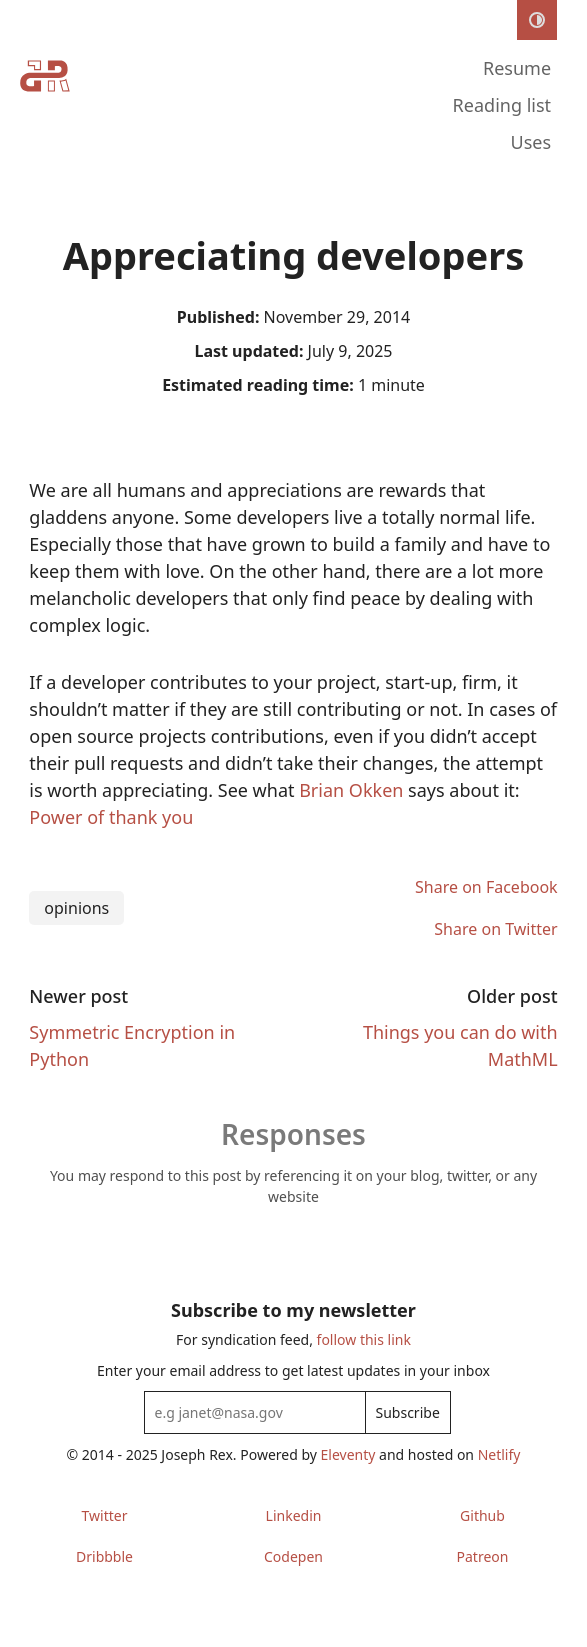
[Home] (45, 108)
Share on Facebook (486, 887)
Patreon (483, 1556)
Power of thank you (111, 817)
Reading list (502, 105)
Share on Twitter (495, 929)
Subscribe (408, 1412)
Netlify (499, 1454)
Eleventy (348, 1454)
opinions (76, 908)
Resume (517, 68)
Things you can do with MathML (460, 1045)
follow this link (364, 1339)
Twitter (105, 1515)
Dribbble (104, 1556)
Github (482, 1515)
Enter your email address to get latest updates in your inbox (293, 1370)
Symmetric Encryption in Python (132, 1045)
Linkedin (294, 1515)
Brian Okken (353, 790)
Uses (531, 142)
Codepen (293, 1556)
